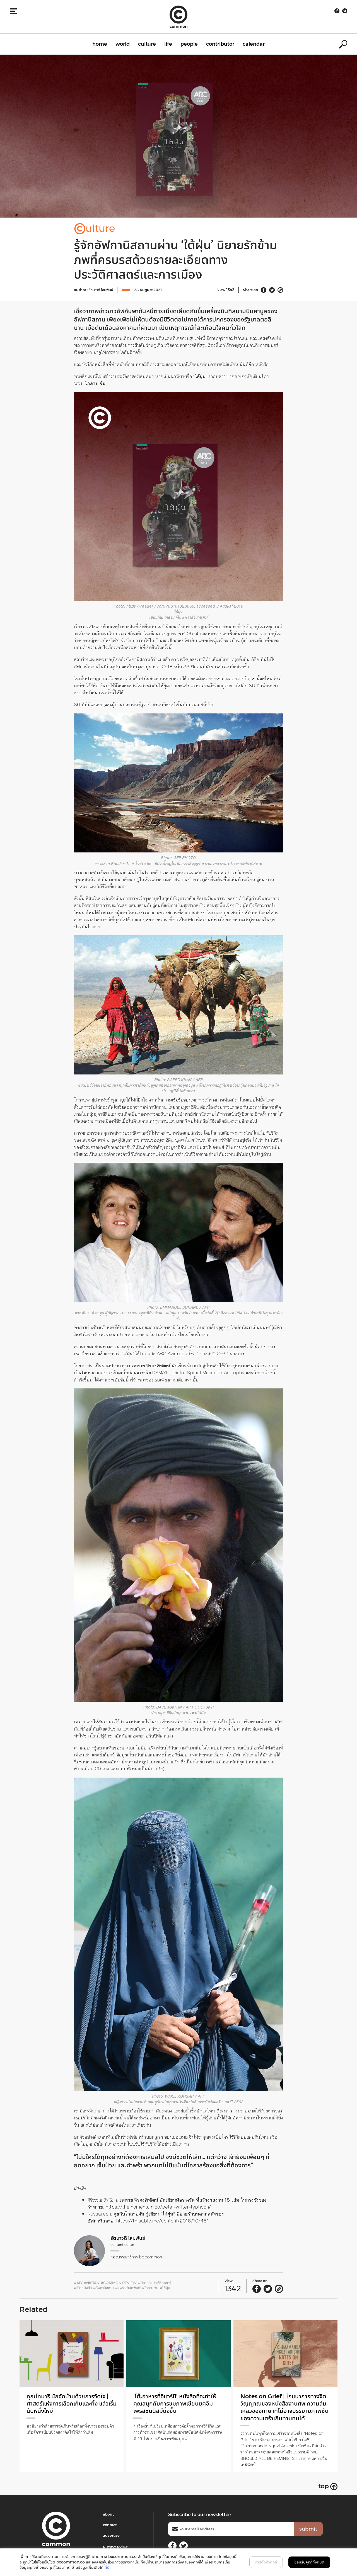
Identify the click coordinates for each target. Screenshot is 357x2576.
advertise (111, 2535)
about (108, 2514)
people (189, 44)
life (168, 44)
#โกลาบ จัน (150, 2287)
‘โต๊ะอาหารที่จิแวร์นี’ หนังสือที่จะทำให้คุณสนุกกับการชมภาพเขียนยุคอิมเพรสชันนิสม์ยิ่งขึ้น (177, 2403)
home (99, 44)
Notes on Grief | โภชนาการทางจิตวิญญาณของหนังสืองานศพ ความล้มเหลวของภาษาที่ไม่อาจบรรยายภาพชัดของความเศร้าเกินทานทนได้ (285, 2407)
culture (147, 44)
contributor (220, 44)
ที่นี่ (107, 2567)
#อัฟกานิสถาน (103, 2287)
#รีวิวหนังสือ (83, 2287)
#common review (119, 2282)
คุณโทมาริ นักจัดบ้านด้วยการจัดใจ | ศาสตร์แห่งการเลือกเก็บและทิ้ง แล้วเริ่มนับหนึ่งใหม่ (70, 2403)
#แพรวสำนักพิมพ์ (128, 2287)
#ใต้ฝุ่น (165, 2287)
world (122, 44)
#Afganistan (86, 2282)
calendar (254, 44)
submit (308, 2529)
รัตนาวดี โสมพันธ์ (101, 289)
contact (110, 2525)
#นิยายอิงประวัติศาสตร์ (154, 2282)
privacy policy (115, 2546)
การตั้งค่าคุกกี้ (266, 2562)
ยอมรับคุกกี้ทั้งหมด (309, 2562)
